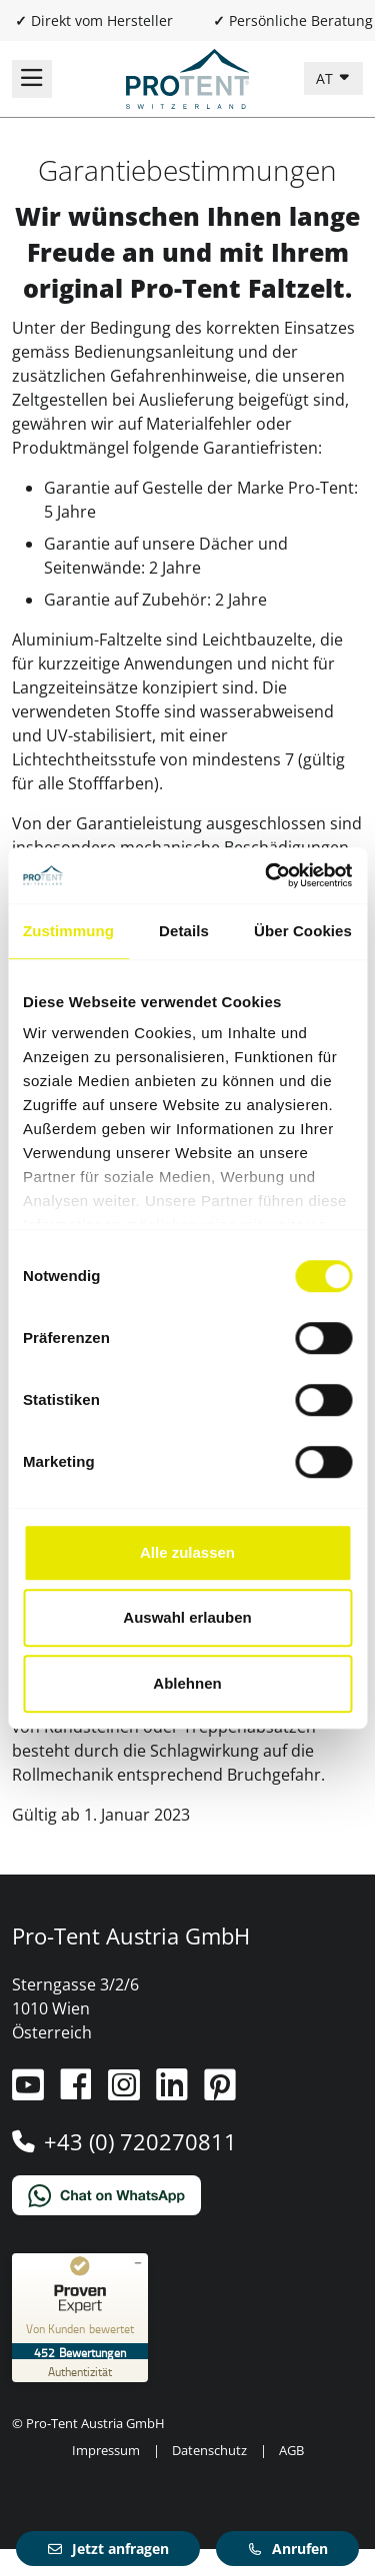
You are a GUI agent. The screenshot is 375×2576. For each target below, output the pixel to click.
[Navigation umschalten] (32, 79)
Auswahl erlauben (187, 1617)
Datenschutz (209, 2450)
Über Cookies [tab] (303, 930)
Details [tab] (184, 930)
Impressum (106, 2450)
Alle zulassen (187, 1552)
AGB (291, 2450)
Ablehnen (187, 1683)
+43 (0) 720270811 (140, 2141)
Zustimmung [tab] (68, 930)
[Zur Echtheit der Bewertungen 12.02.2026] (80, 2370)
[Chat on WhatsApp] (187, 2195)
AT (326, 78)
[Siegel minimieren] (138, 2263)
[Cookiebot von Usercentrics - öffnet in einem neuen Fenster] (267, 875)
